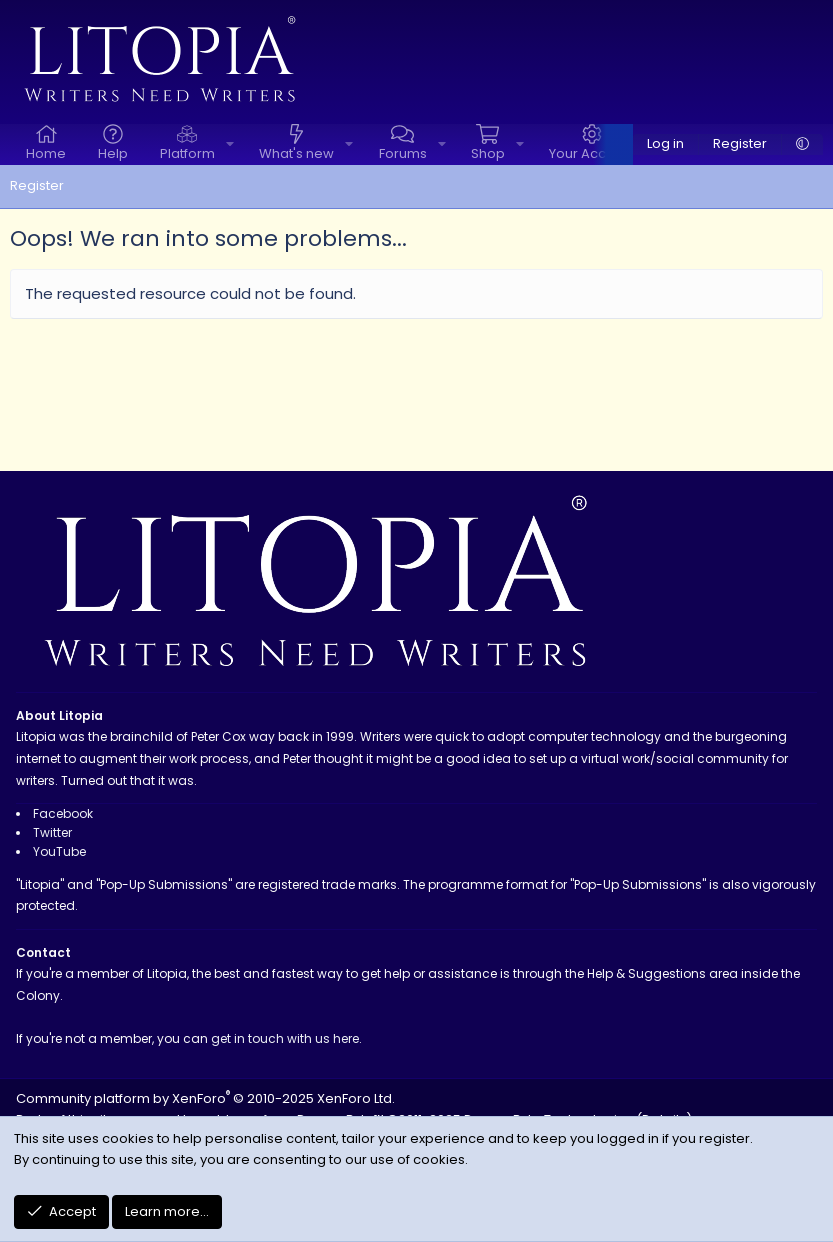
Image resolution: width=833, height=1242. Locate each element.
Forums (403, 153)
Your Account (592, 153)
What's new (296, 153)
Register (37, 185)
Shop (488, 153)
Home (46, 153)
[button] (230, 144)
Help (113, 153)
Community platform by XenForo (205, 1098)
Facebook (63, 813)
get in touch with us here (285, 1038)
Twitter (52, 832)
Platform (187, 153)
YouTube (59, 851)
